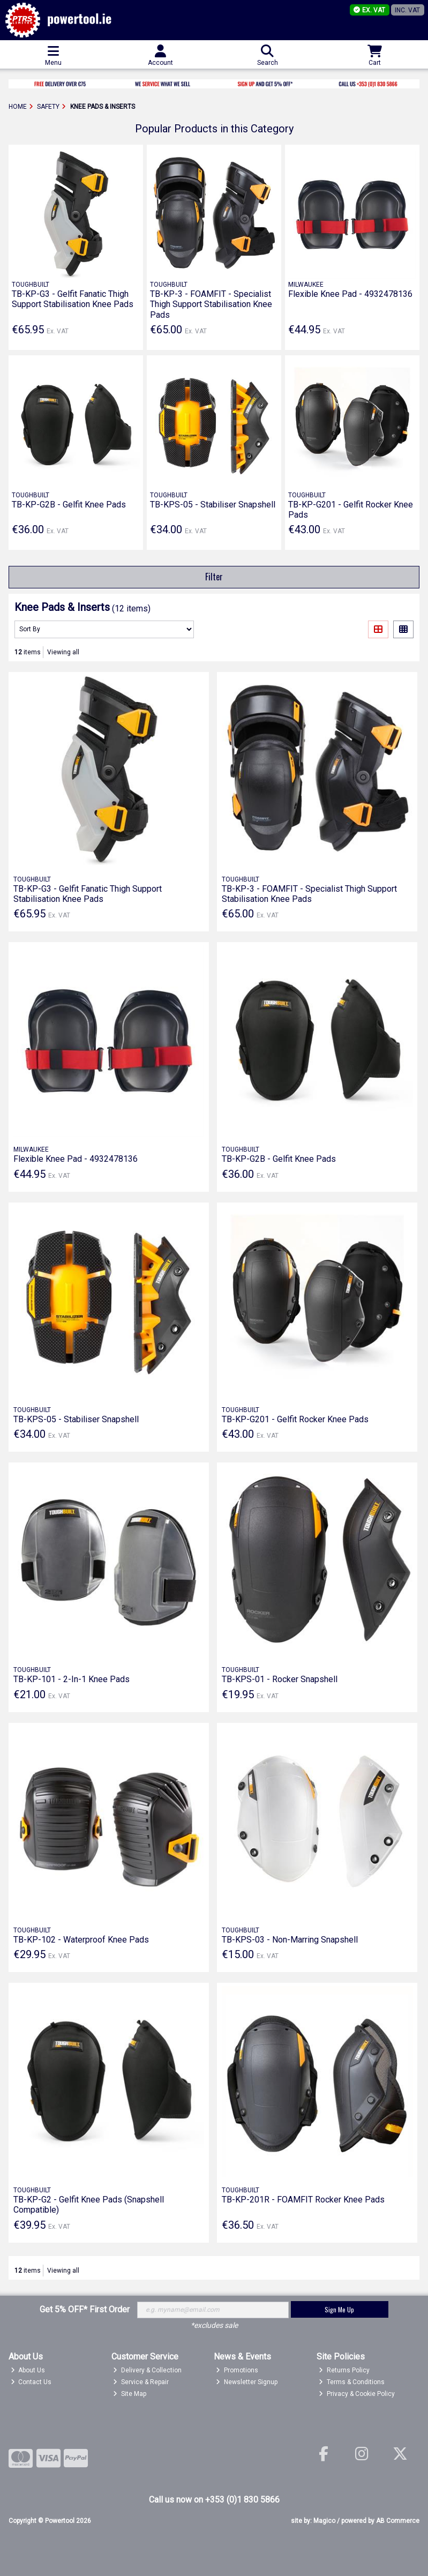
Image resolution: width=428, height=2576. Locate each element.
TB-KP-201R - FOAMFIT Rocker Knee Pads (303, 2199)
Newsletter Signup (246, 2382)
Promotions (237, 2370)
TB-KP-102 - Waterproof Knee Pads (81, 1940)
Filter (214, 576)
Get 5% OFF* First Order (85, 2309)
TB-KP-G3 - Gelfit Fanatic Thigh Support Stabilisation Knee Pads (72, 299)
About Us (28, 2370)
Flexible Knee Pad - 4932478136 (350, 294)
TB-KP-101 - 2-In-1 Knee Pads (71, 1679)
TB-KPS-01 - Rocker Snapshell (279, 1679)
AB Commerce (397, 2521)
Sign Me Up (339, 2309)
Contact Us (31, 2382)
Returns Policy (344, 2370)
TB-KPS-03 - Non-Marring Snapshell (290, 1940)
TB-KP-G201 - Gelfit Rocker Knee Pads (295, 1419)
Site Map (129, 2394)
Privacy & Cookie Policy (357, 2394)
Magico (324, 2521)
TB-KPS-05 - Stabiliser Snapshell (212, 504)
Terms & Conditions (352, 2382)
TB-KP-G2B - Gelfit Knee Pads (69, 504)
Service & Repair (141, 2382)
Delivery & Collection (147, 2370)
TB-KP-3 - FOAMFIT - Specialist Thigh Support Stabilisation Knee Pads (211, 304)
